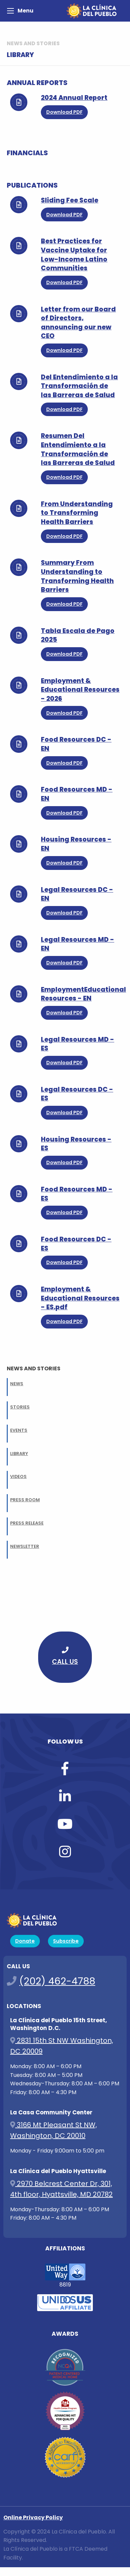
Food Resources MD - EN (76, 794)
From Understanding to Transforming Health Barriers (77, 512)
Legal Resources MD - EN (77, 944)
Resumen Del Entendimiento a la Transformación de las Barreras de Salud (78, 449)
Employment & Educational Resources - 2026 (80, 689)
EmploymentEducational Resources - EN (83, 994)
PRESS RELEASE (27, 1523)
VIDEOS (18, 1476)
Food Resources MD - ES (76, 1194)
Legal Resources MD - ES (77, 1044)
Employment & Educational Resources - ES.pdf (80, 1298)
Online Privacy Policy (33, 2517)
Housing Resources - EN (76, 844)
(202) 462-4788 (57, 1981)
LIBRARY (19, 1453)
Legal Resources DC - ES (77, 1094)
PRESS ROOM (25, 1500)
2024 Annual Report (74, 97)
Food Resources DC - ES (76, 1244)
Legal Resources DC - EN (77, 894)
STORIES (20, 1407)
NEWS (16, 1384)
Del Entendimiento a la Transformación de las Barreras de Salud (79, 386)
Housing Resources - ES (76, 1144)
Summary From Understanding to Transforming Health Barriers (77, 576)
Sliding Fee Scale (69, 200)
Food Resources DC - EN (76, 744)
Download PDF (64, 112)
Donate (25, 1941)
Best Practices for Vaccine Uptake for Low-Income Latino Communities (74, 255)
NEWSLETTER (24, 1546)
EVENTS (18, 1430)
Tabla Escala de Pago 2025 (77, 635)
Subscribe (66, 1941)
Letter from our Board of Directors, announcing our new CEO (78, 323)
